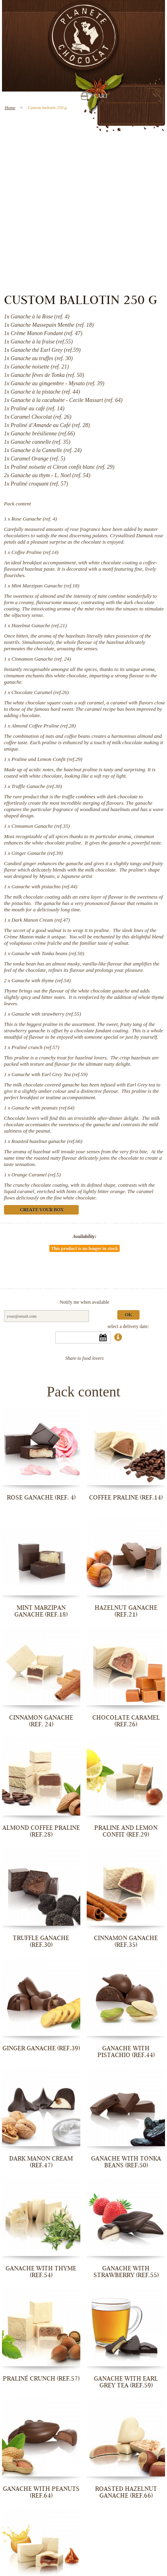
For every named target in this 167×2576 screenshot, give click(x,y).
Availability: (85, 1236)
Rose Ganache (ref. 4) (34, 519)
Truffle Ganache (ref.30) (37, 786)
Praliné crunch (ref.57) (35, 1047)
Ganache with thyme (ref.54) (41, 980)
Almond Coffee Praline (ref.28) (44, 726)
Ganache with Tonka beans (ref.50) (48, 953)
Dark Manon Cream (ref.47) (41, 920)
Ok (128, 1315)
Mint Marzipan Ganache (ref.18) (46, 586)
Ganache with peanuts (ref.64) (43, 1108)
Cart (101, 96)
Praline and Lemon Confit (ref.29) (47, 759)
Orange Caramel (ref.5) (36, 1175)
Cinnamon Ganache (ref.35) (41, 826)
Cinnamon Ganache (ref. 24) (41, 659)
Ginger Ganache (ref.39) (37, 853)
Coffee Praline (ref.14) (35, 552)
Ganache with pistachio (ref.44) (45, 886)
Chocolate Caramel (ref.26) (40, 692)
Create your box (41, 1210)
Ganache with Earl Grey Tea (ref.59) (49, 1074)
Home (10, 107)
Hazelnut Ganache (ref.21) (39, 625)
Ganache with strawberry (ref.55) (46, 1014)
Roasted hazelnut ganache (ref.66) (47, 1141)
